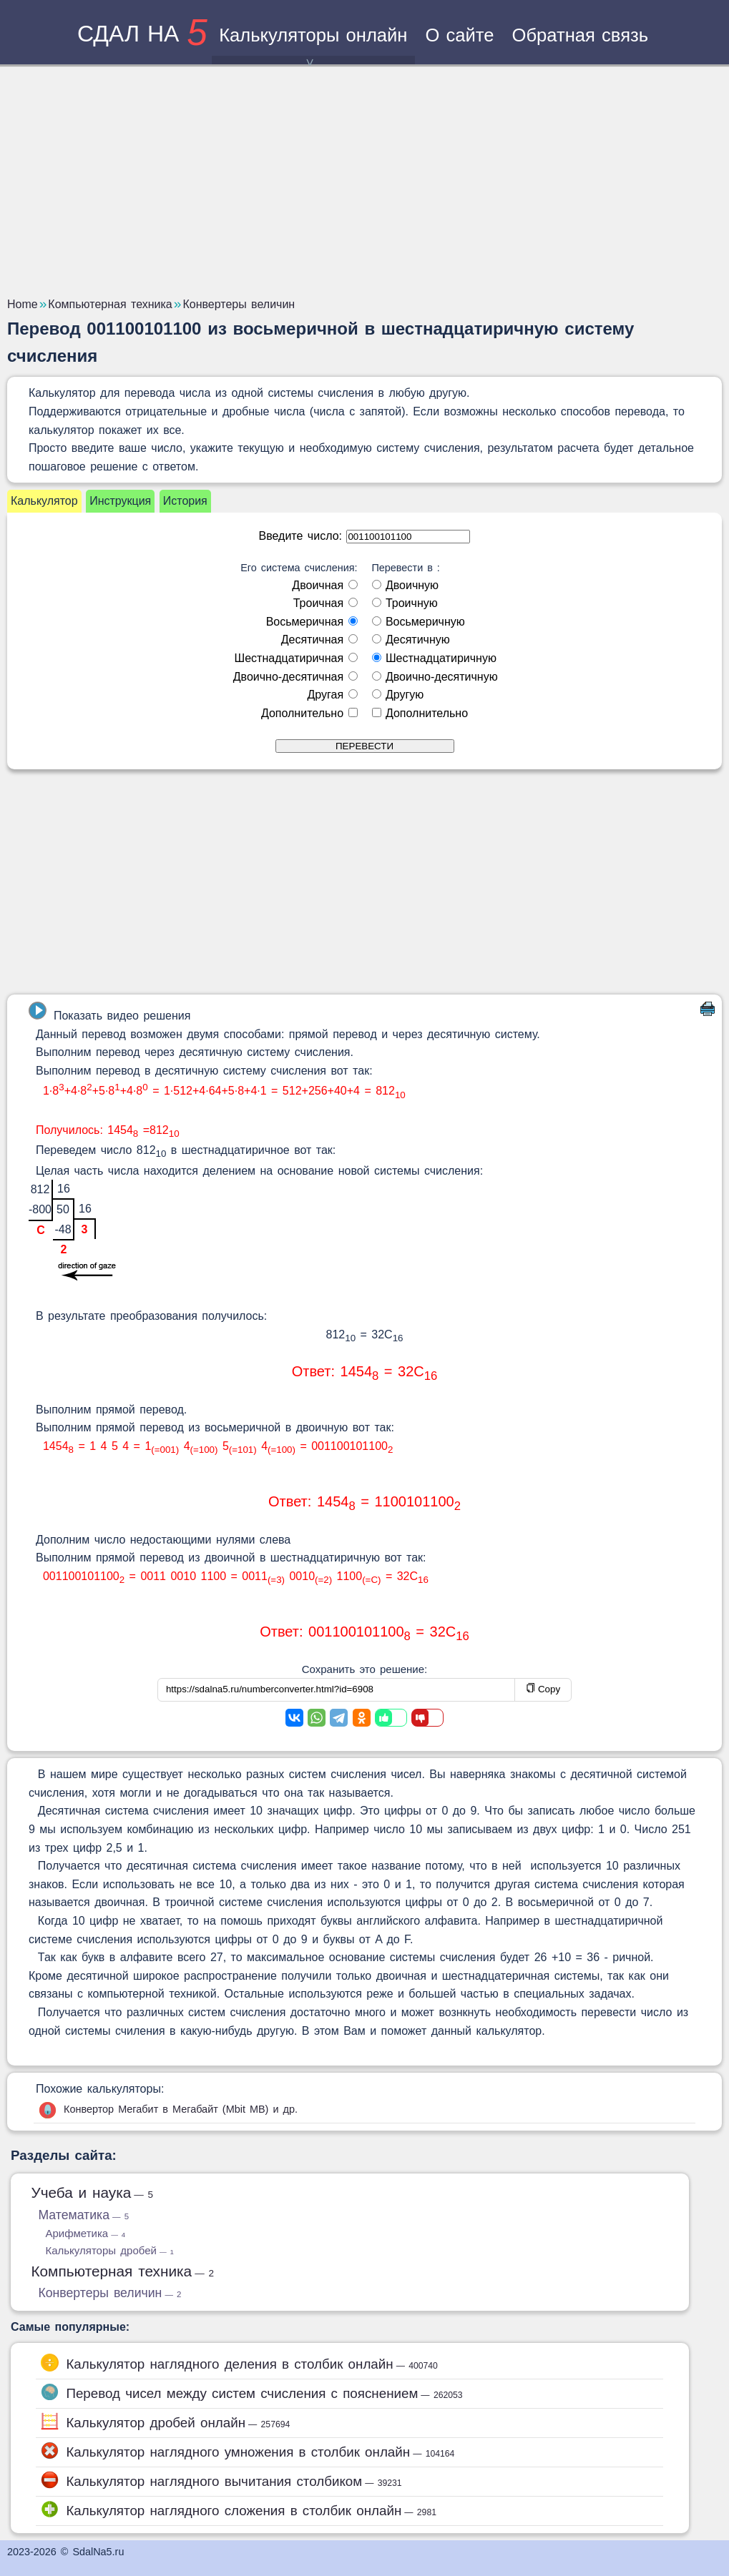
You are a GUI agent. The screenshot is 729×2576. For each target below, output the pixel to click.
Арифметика (85, 2233)
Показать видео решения (109, 1012)
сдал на (142, 33)
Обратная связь (580, 35)
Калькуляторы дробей (109, 2250)
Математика (83, 2215)
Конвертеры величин (109, 2293)
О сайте (460, 35)
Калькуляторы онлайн (313, 44)
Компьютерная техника (122, 2271)
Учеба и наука (92, 2192)
